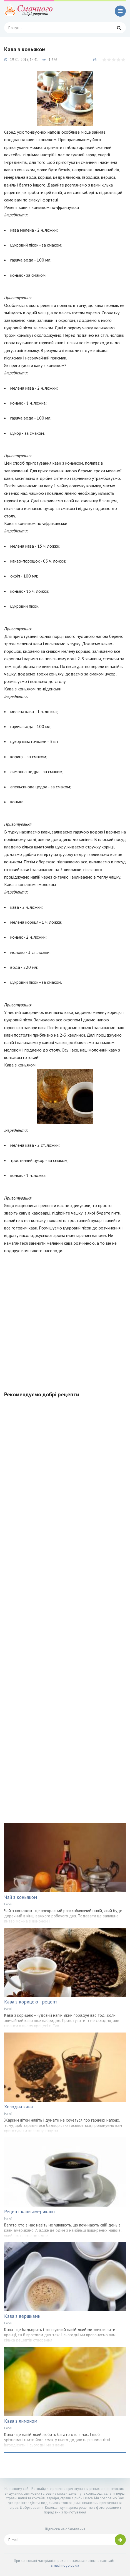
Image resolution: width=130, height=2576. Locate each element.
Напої (8, 1904)
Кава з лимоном (20, 2421)
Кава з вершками (22, 2316)
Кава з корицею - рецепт (31, 2002)
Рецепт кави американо (29, 2212)
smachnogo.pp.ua (65, 2565)
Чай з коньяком (20, 1897)
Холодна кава (18, 2107)
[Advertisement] (65, 1319)
